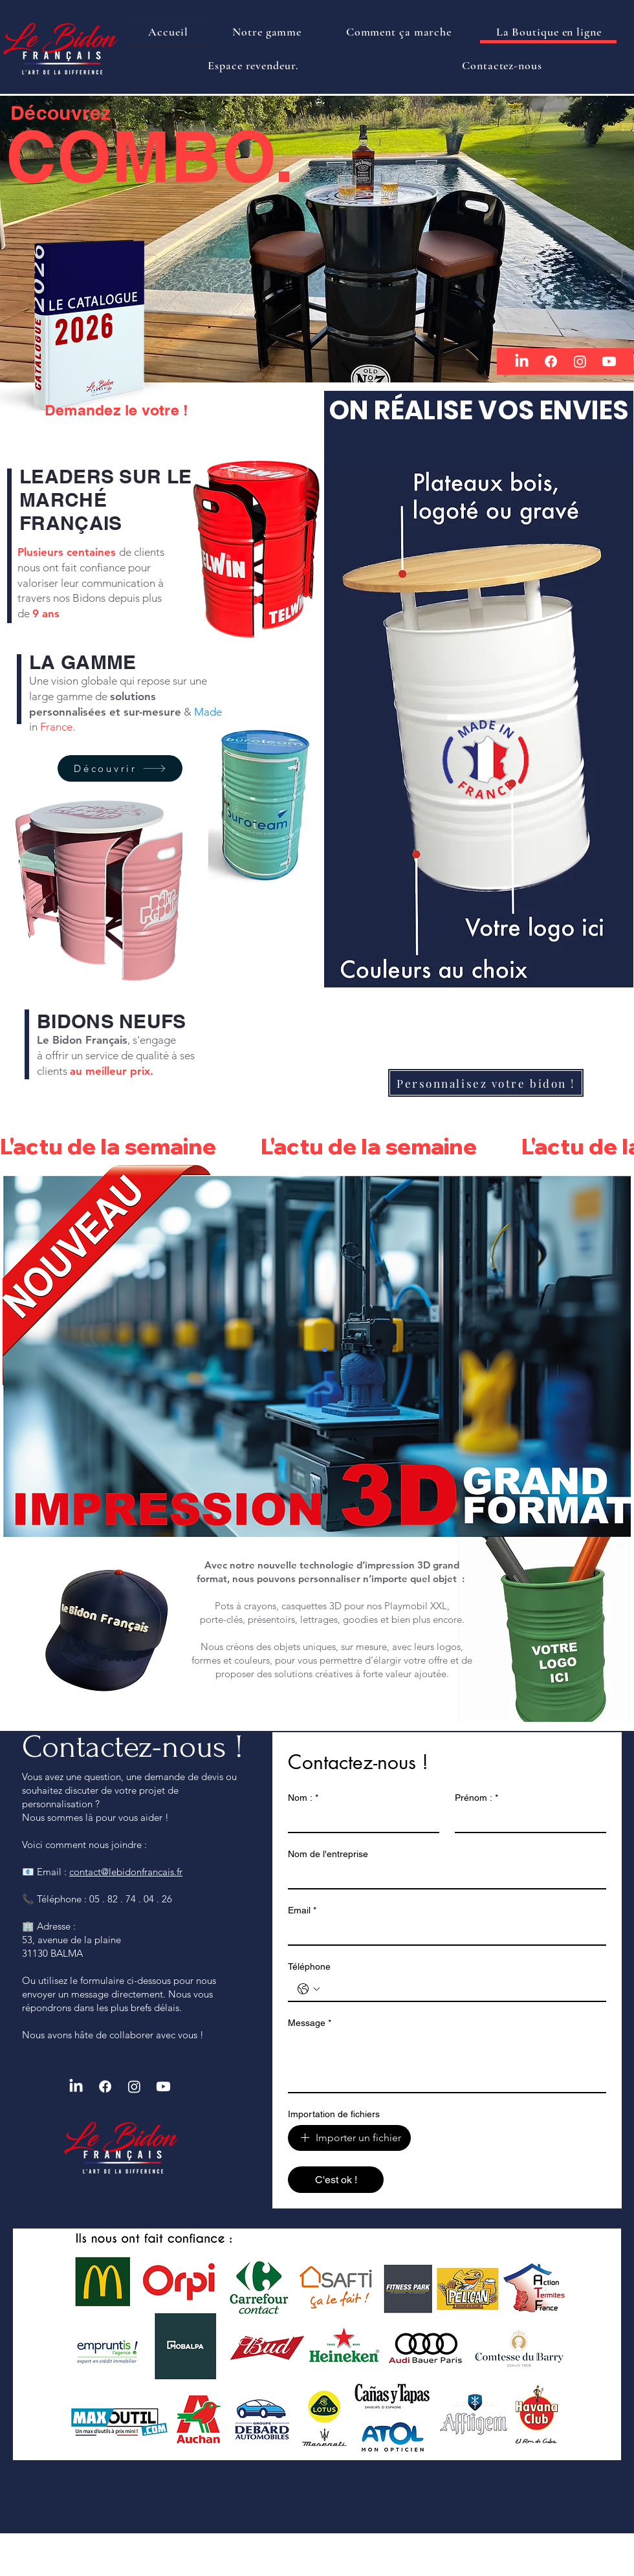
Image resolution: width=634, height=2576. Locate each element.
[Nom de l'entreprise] (443, 1876)
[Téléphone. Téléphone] (460, 1989)
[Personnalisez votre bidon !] (486, 1082)
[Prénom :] (526, 1820)
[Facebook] (551, 361)
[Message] (447, 2063)
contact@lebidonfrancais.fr (125, 1872)
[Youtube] (609, 361)
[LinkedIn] (522, 361)
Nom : (303, 1797)
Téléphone (309, 1966)
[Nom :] (360, 1820)
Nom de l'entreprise (328, 1854)
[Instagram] (580, 361)
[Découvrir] (120, 768)
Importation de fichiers (334, 2114)
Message (309, 2023)
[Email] (443, 1932)
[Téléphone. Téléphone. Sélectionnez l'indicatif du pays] (309, 1989)
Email (302, 1910)
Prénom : (476, 1797)
